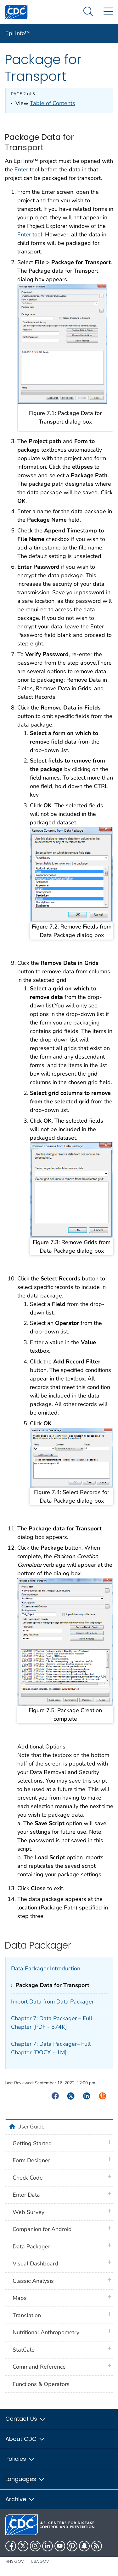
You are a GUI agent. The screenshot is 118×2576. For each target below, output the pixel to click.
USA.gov (40, 2561)
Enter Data (26, 2195)
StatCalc (23, 2349)
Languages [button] (25, 2479)
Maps (20, 2298)
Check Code (28, 2177)
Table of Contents (52, 103)
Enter (21, 169)
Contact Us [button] (25, 2419)
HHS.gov (14, 2561)
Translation (27, 2315)
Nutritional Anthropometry (46, 2332)
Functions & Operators (41, 2384)
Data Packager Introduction (45, 1968)
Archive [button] (20, 2499)
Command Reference (39, 2367)
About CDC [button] (25, 2439)
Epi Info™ (17, 33)
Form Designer (31, 2160)
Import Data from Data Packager (52, 2001)
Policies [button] (20, 2459)
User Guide (30, 2126)
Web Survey (28, 2212)
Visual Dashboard (35, 2263)
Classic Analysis (33, 2281)
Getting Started (32, 2143)
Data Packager (31, 2246)
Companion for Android (42, 2229)
